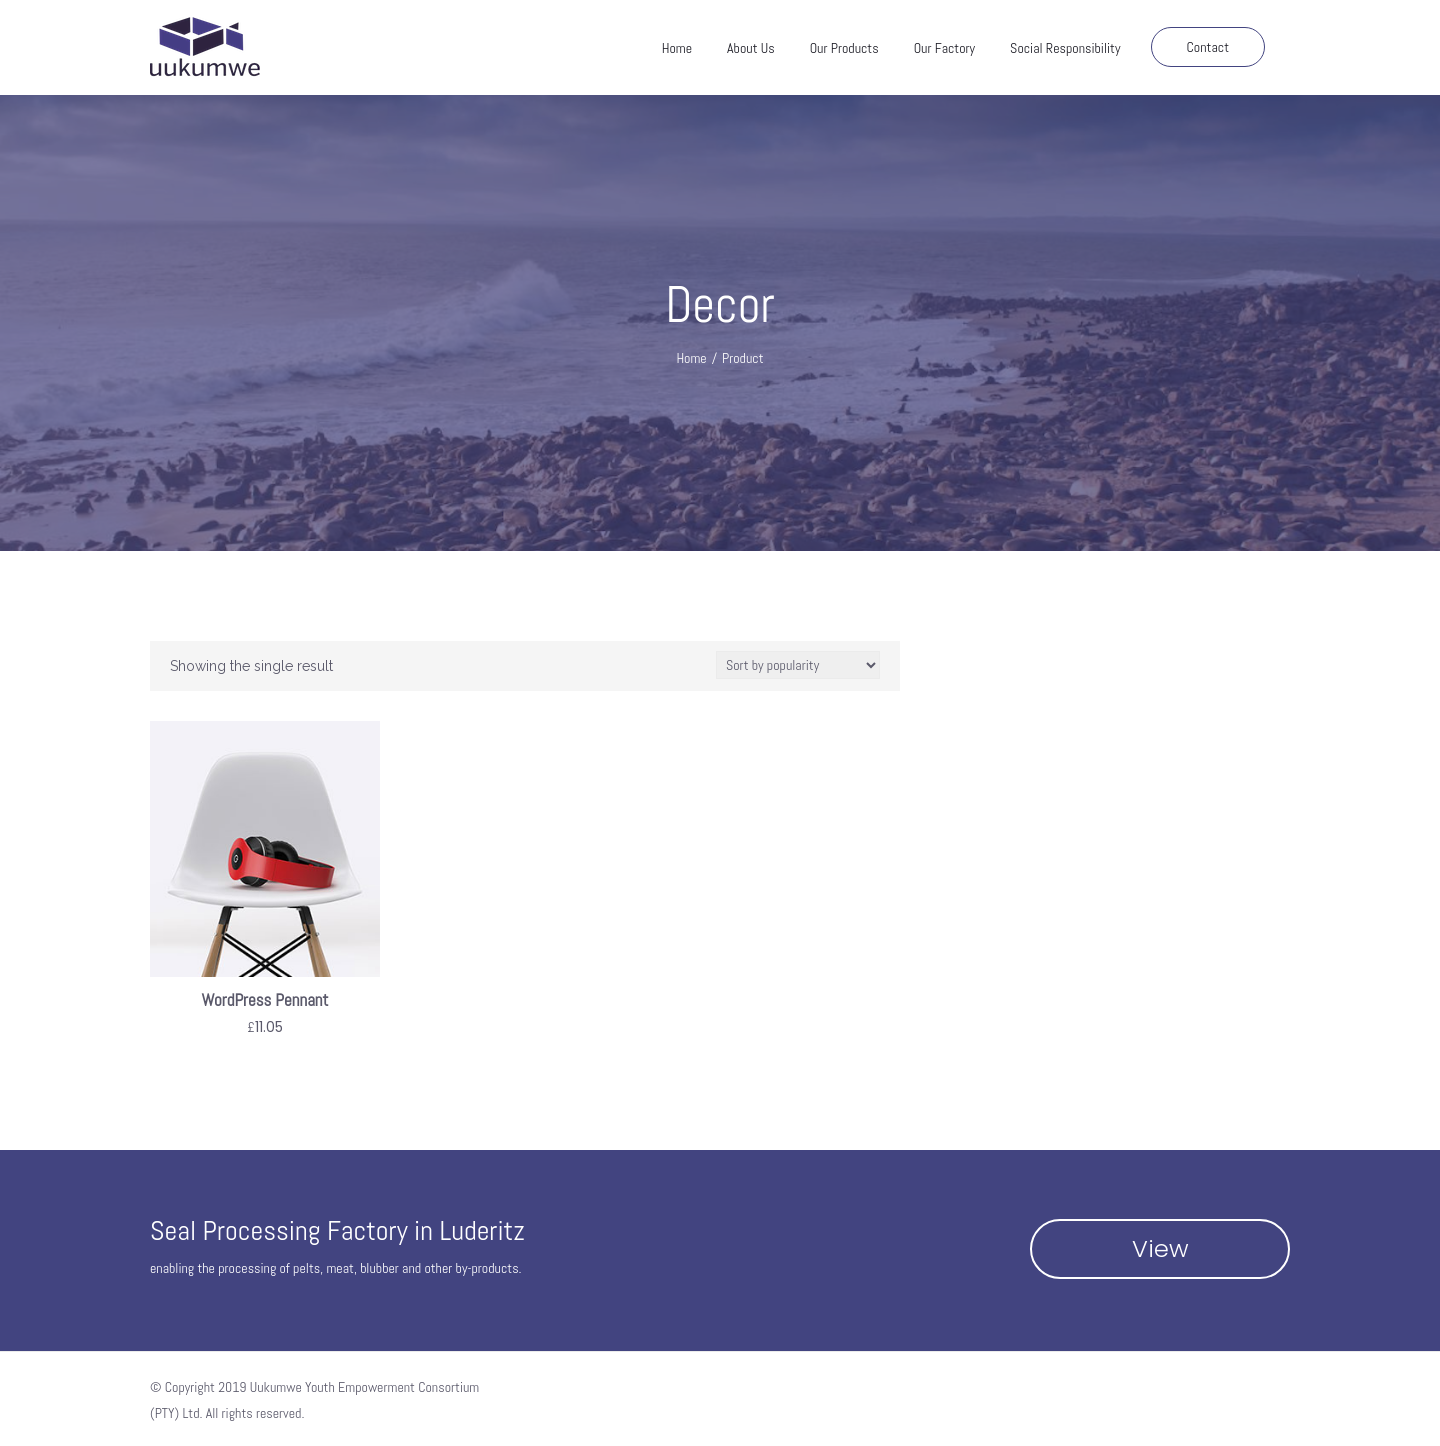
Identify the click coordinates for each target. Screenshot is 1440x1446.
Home (677, 48)
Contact (1208, 47)
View (1160, 1248)
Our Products (844, 48)
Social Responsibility (1065, 48)
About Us (751, 48)
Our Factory (944, 48)
